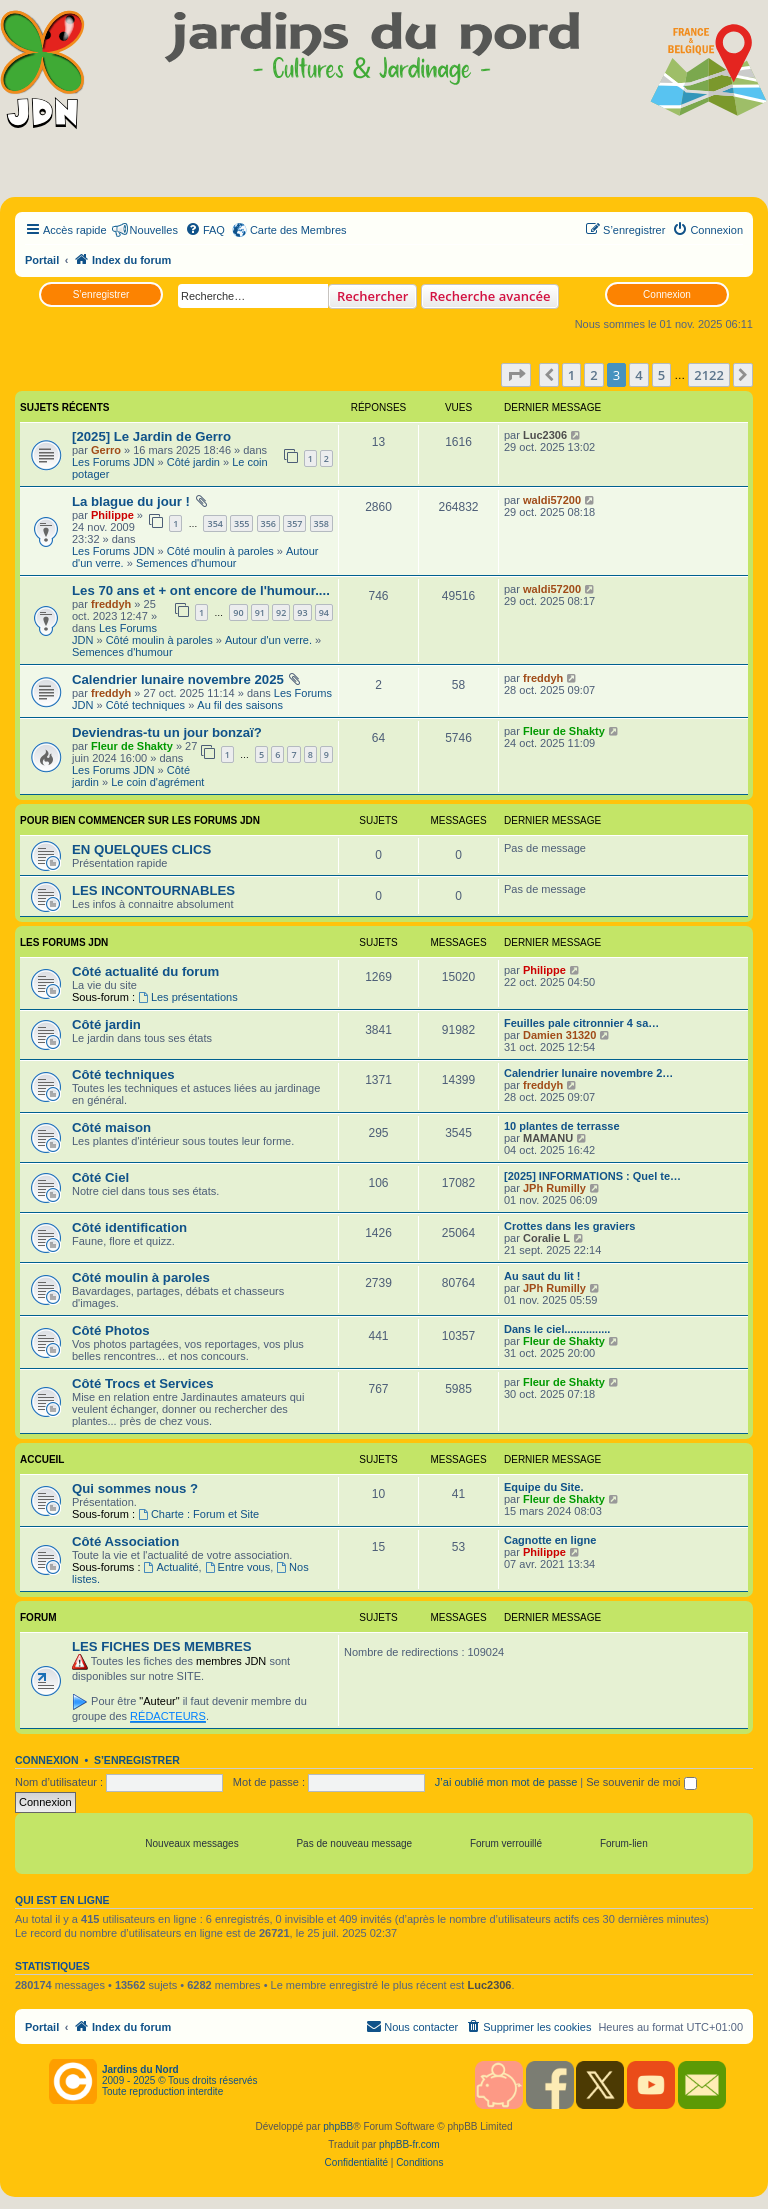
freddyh (111, 604)
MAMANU (548, 1138)
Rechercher (372, 296)
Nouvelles (154, 230)
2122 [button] (709, 375)
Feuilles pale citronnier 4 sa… (581, 1023)
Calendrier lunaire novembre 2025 (178, 679)
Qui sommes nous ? (135, 1488)
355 (241, 523)
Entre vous (237, 1567)
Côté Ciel (100, 1177)
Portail (42, 260)
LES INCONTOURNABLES (153, 890)
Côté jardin (193, 462)
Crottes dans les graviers (569, 1226)
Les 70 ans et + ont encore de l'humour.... (201, 590)
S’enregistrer (101, 294)
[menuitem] (205, 230)
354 (214, 523)
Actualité (171, 1567)
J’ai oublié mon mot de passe (506, 1782)
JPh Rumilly (554, 1188)
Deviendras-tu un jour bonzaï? (167, 732)
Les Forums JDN (113, 462)
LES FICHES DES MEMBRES (162, 1646)
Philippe (112, 515)
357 (294, 523)
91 (260, 612)
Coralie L (546, 1238)
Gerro (106, 450)
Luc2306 (545, 435)
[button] (516, 375)
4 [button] (638, 375)
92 (281, 612)
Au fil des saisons (240, 705)
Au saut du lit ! (542, 1276)
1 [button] (571, 375)
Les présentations (188, 997)
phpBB (338, 2126)
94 (324, 612)
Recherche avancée (490, 296)
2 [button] (593, 375)
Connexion (667, 294)
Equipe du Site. (543, 1487)
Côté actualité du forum (145, 971)
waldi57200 (552, 500)
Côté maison (111, 1127)
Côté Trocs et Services (142, 1383)
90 (238, 612)
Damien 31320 (559, 1035)
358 (321, 523)
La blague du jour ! (131, 501)
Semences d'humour (186, 563)
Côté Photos (111, 1330)
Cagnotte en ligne (550, 1540)
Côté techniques (146, 705)
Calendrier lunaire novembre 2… (588, 1073)
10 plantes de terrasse (562, 1126)
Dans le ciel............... (557, 1329)
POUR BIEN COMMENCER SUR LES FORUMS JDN (140, 820)
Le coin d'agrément (157, 782)
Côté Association (125, 1541)
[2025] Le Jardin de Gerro (151, 436)
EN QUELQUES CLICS (141, 849)
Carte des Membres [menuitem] (298, 230)
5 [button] (661, 375)
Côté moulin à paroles (220, 551)
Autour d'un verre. (268, 640)
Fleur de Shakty (132, 746)
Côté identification (129, 1227)
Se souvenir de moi (641, 1782)
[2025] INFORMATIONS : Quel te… (592, 1176)
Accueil (42, 1459)
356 (268, 523)
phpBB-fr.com (409, 2144)
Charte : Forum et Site (198, 1514)
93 (302, 612)
